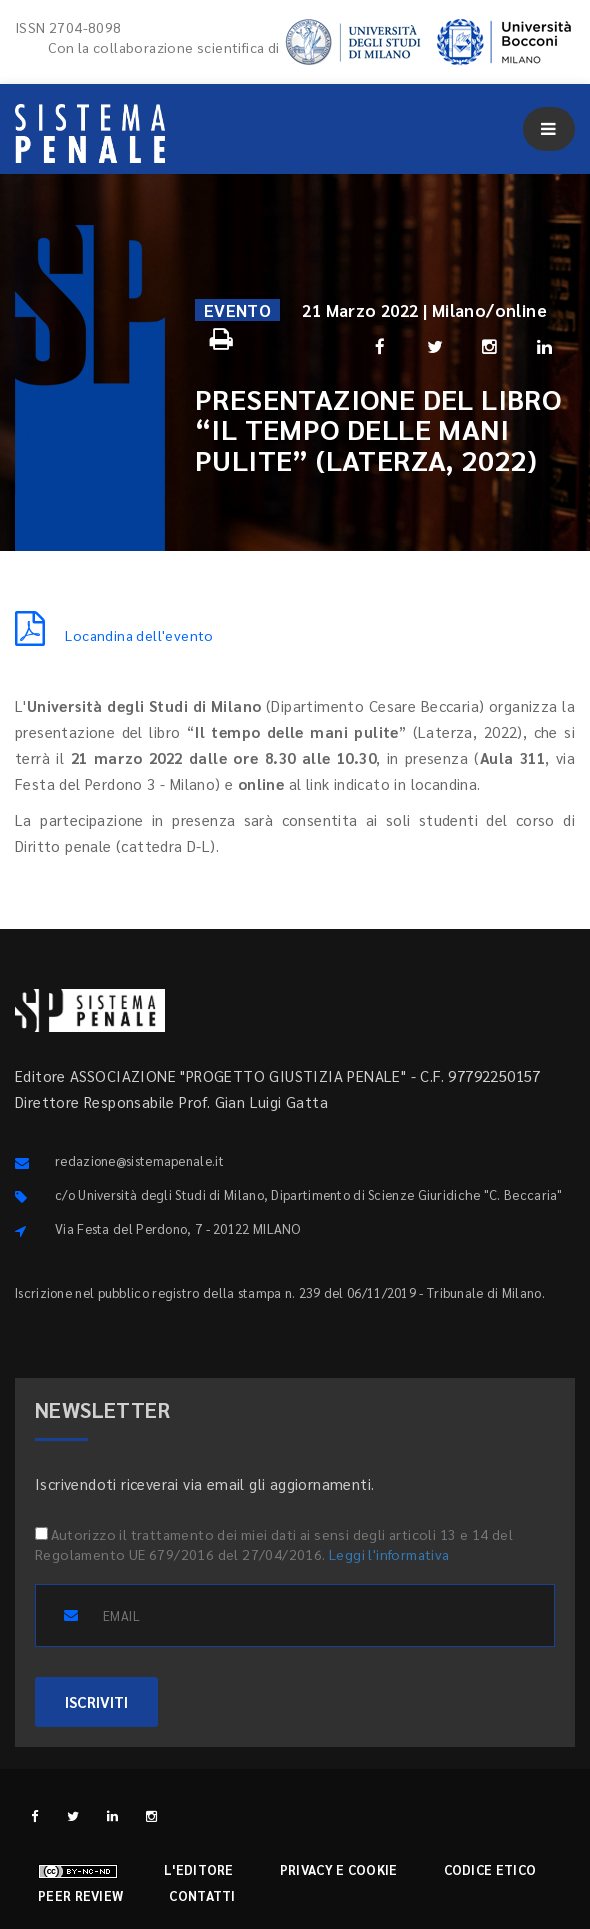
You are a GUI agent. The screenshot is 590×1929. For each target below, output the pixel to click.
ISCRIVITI (96, 1701)
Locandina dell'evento (114, 635)
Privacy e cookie (339, 1869)
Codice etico (490, 1869)
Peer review (80, 1895)
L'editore (199, 1869)
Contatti (202, 1895)
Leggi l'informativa (389, 1554)
